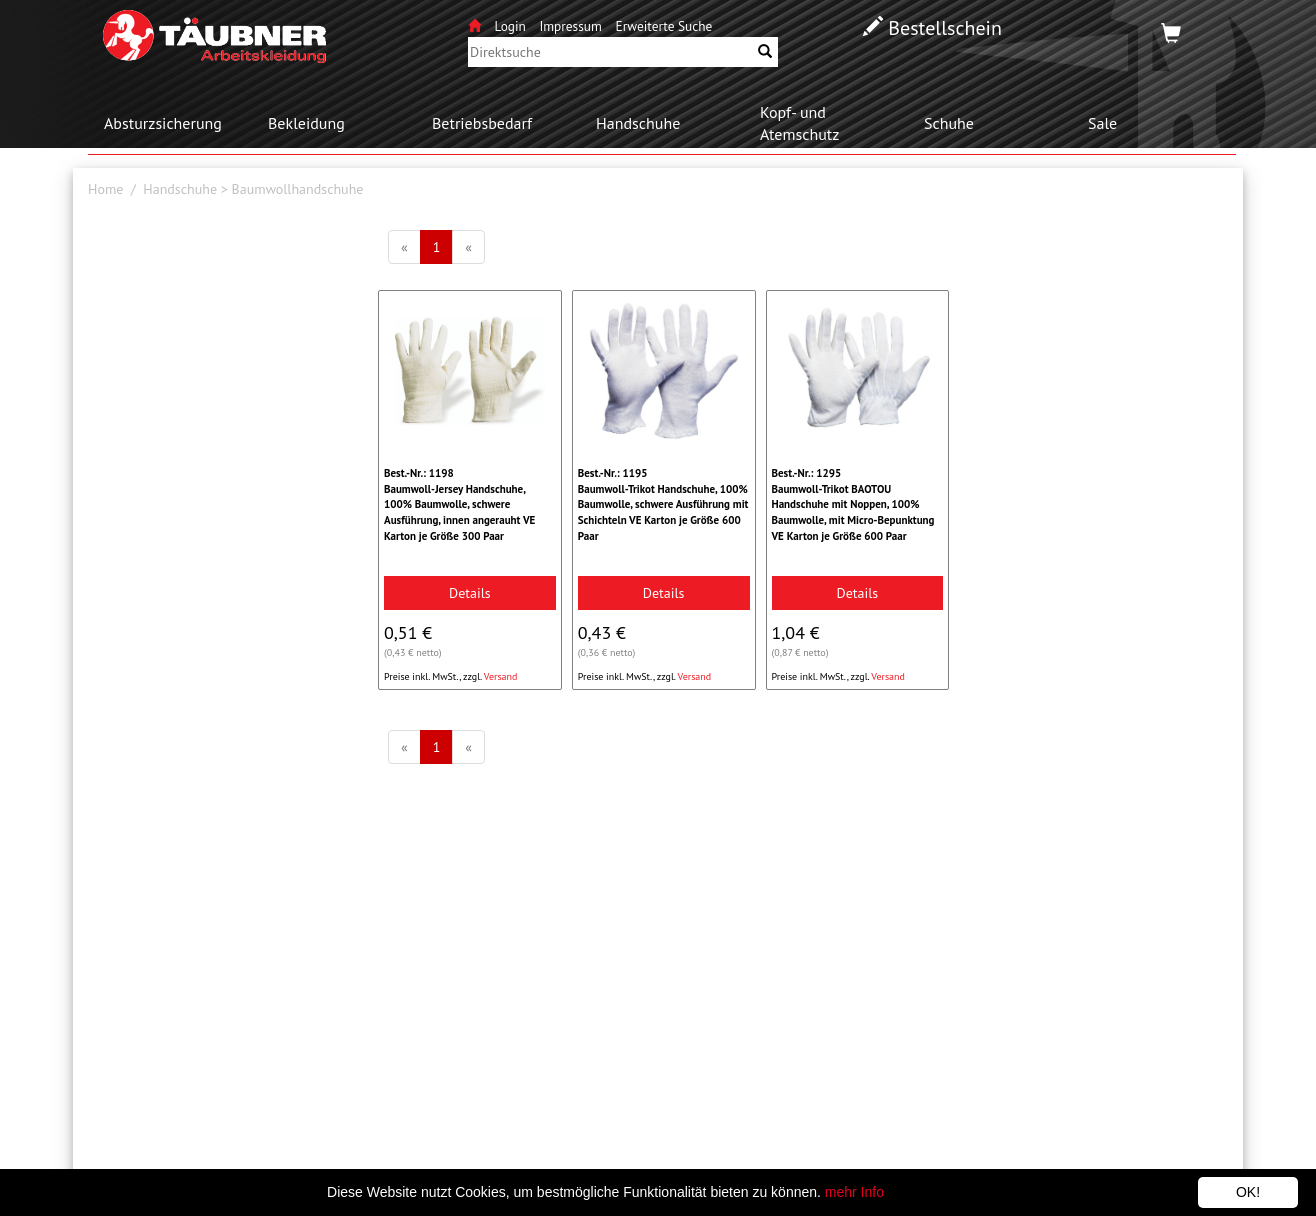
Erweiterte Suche (664, 26)
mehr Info (854, 1192)
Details (470, 593)
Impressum (570, 26)
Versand (501, 676)
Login (512, 26)
